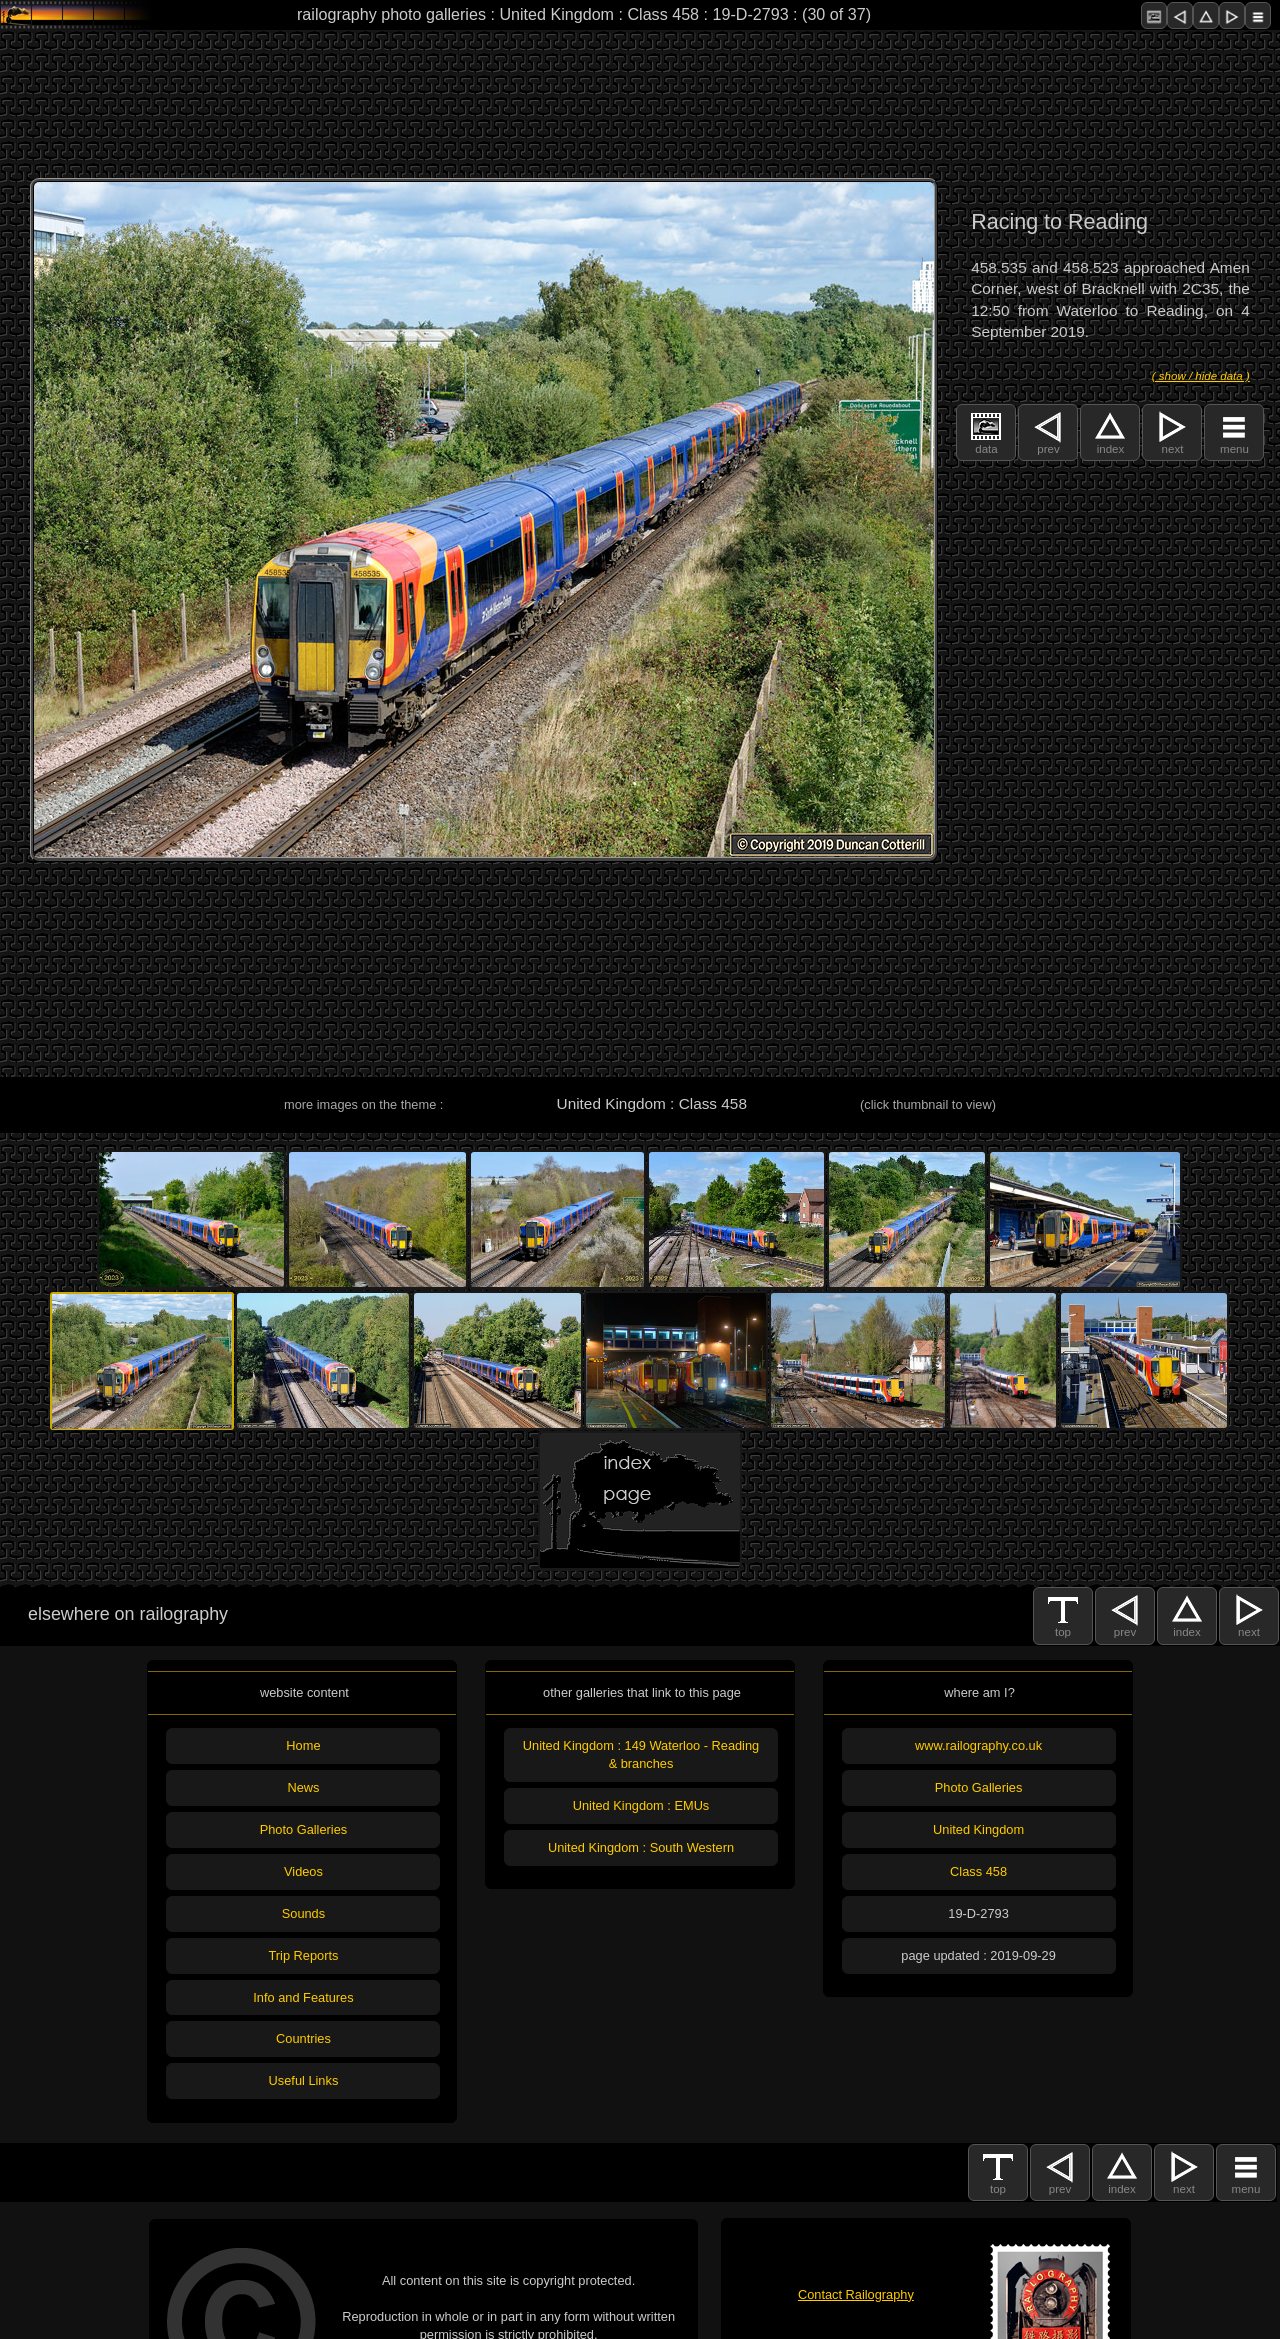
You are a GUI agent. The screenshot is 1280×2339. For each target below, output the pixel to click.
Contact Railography (856, 2294)
